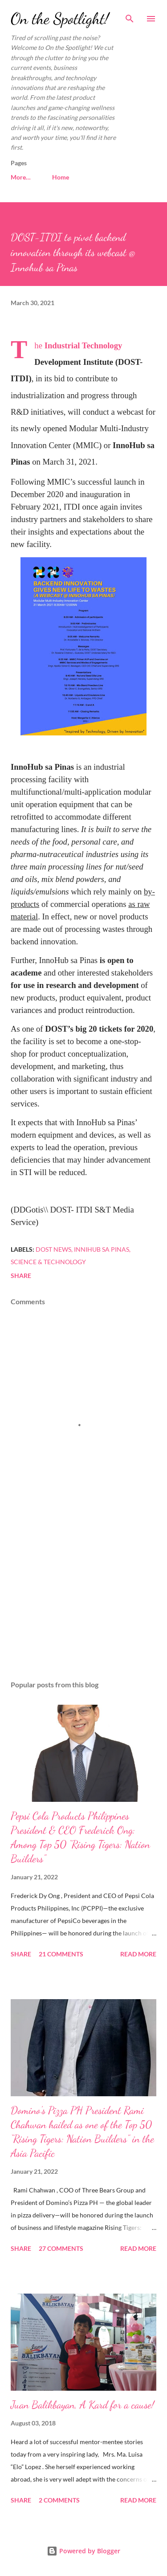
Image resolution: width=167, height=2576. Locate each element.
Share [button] (21, 1275)
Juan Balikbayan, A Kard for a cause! (82, 2404)
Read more (138, 1954)
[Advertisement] (83, 1596)
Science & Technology (48, 1262)
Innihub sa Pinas (101, 1249)
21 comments (61, 1954)
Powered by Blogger (83, 2551)
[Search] (129, 16)
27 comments (61, 2248)
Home (24, 177)
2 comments (59, 2500)
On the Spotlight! (60, 18)
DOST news (53, 1249)
